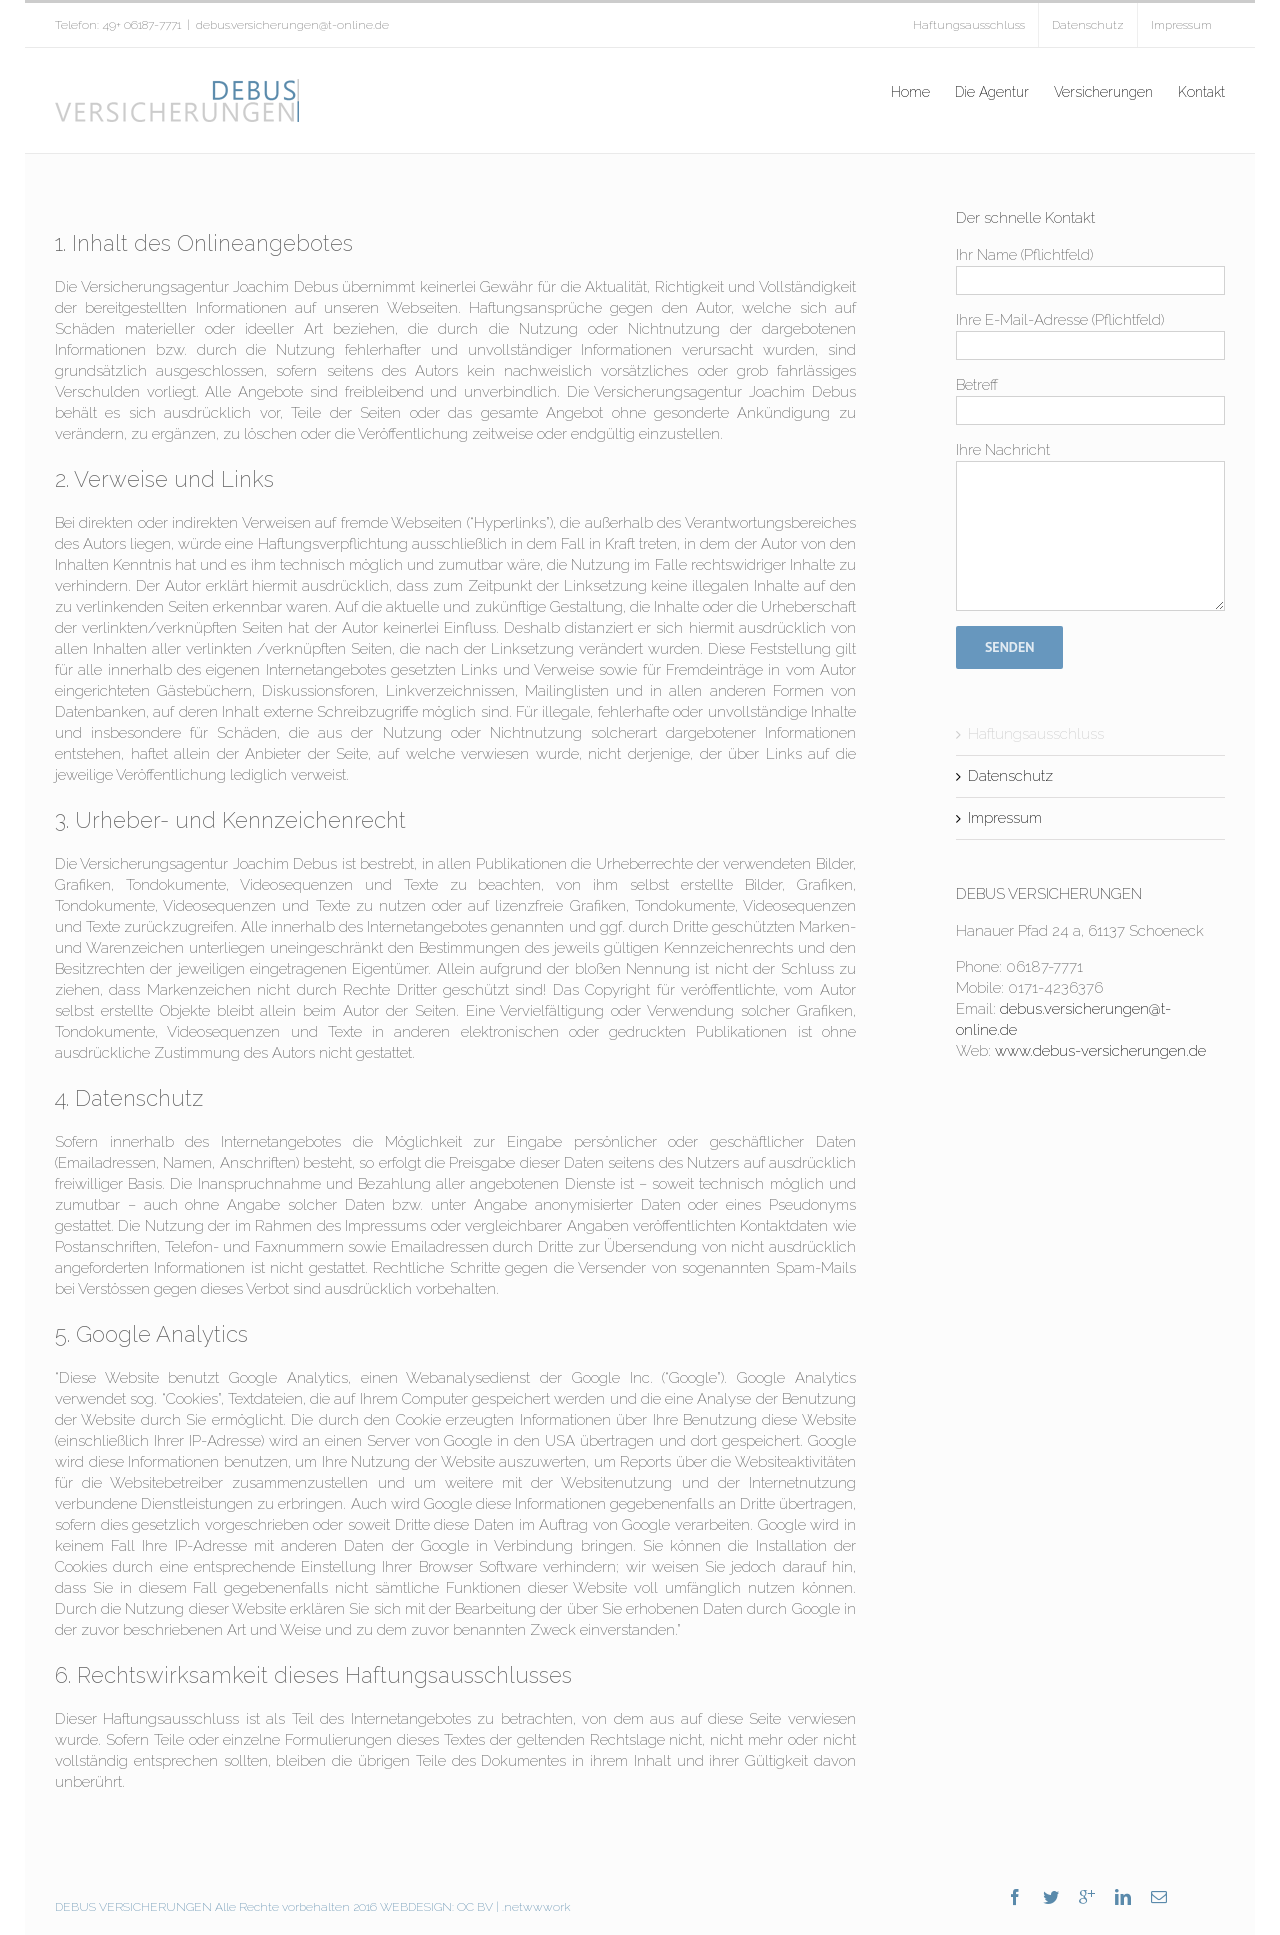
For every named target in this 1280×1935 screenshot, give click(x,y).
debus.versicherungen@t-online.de (292, 25)
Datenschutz (1010, 776)
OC (464, 1907)
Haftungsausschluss (1036, 734)
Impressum (1005, 818)
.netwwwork (536, 1907)
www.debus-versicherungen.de (1100, 1051)
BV (485, 1907)
